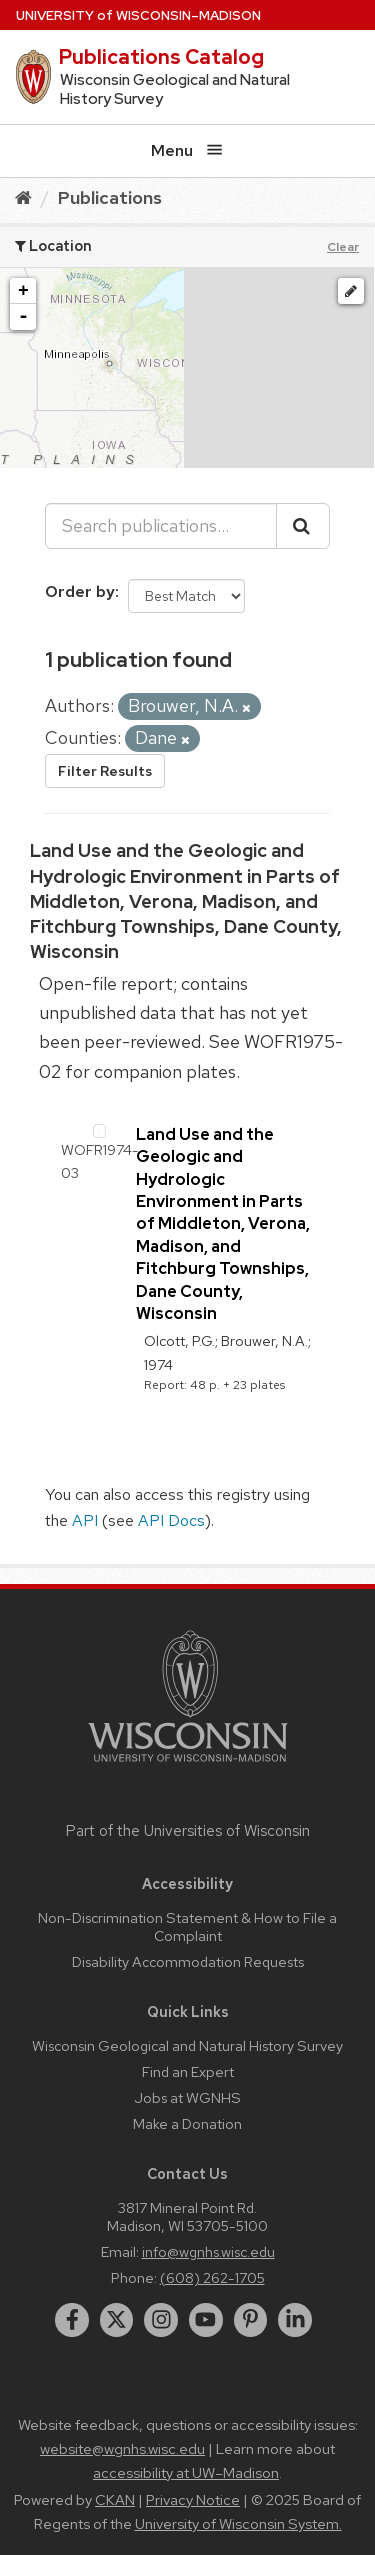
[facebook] (72, 2320)
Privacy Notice (193, 2500)
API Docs (171, 1520)
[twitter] (117, 2320)
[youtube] (206, 2320)
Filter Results (105, 771)
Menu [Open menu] (187, 150)
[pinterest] (251, 2320)
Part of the (188, 1831)
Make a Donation (187, 2123)
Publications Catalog (161, 57)
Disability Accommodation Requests (188, 1961)
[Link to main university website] (188, 1765)
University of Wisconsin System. (238, 2524)
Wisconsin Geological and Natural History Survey (187, 2045)
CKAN (115, 2500)
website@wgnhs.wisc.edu (122, 2449)
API (85, 1520)
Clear (343, 247)
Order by (80, 591)
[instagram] (161, 2320)
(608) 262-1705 (212, 2277)
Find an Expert (188, 2071)
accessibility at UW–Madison (186, 2473)
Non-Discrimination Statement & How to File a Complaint (187, 1926)
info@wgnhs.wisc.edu (208, 2251)
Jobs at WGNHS (187, 2097)
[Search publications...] (161, 526)
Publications (110, 197)
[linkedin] (295, 2320)
